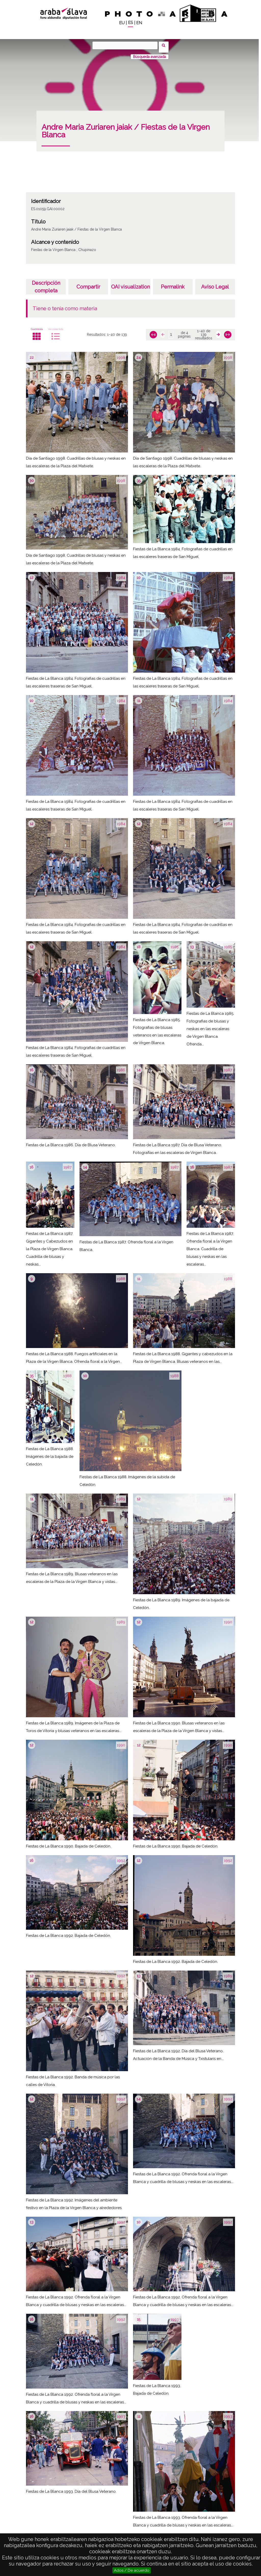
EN (139, 22)
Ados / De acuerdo (131, 2570)
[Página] (171, 331)
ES (130, 22)
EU (122, 22)
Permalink (173, 283)
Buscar (165, 45)
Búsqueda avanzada (149, 53)
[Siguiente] (218, 331)
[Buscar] (126, 45)
